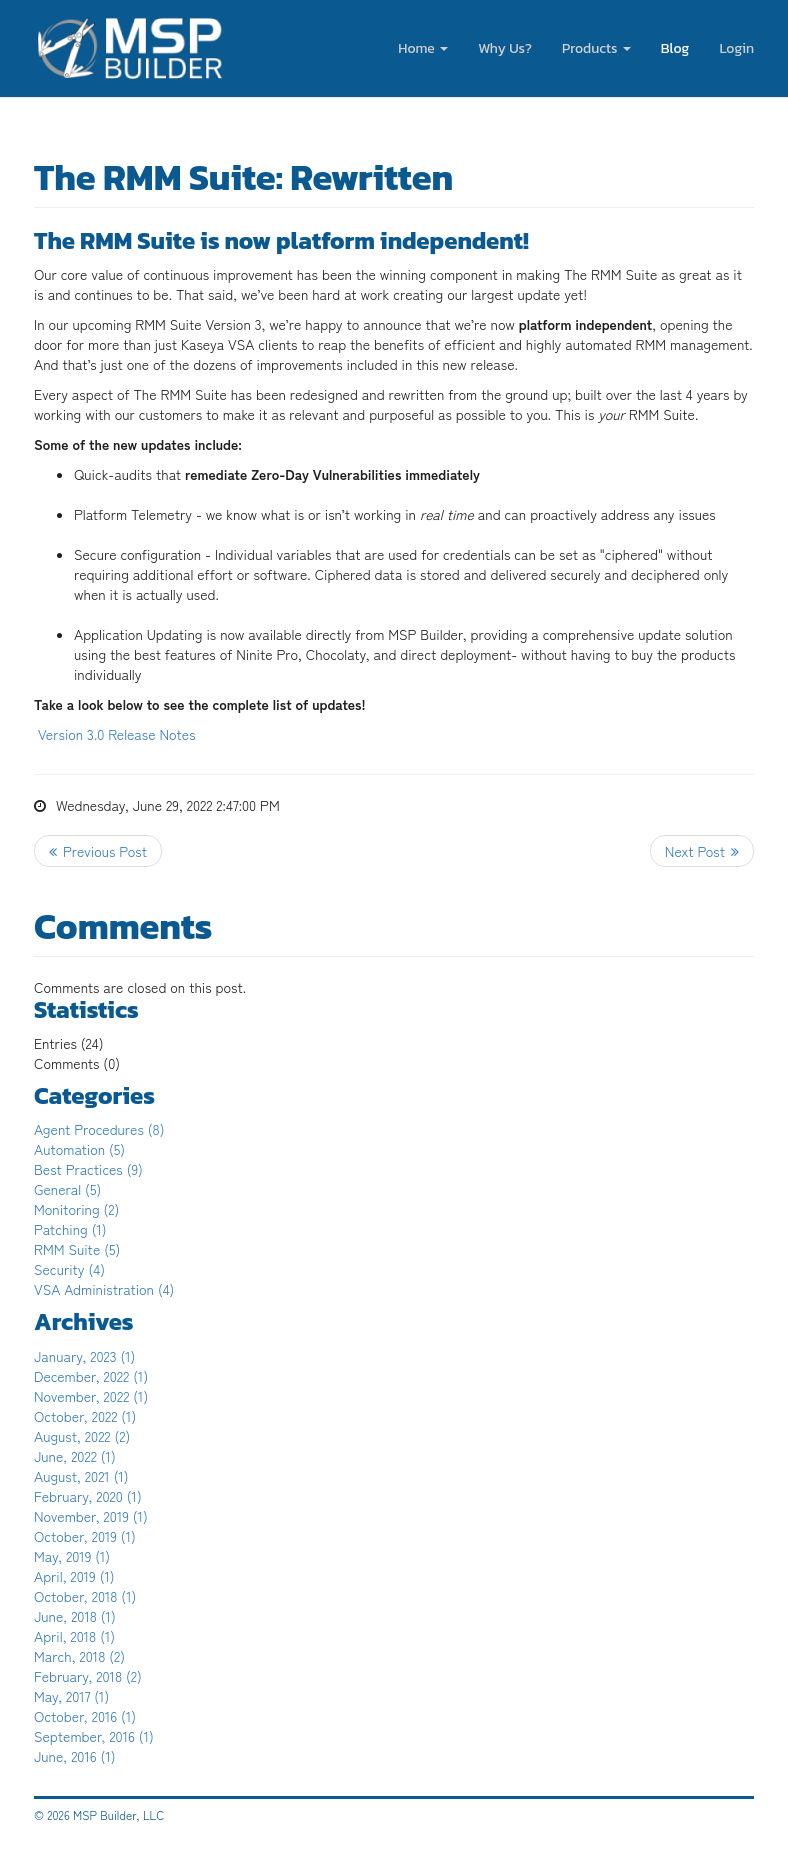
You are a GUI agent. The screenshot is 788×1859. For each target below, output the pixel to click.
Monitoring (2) (76, 1209)
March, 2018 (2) (79, 1656)
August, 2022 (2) (82, 1436)
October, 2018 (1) (85, 1596)
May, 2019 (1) (72, 1556)
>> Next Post (702, 851)
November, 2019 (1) (91, 1516)
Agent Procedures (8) (99, 1129)
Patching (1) (70, 1229)
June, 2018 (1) (75, 1616)
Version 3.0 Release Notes (117, 734)
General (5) (67, 1189)
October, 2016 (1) (85, 1716)
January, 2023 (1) (84, 1356)
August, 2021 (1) (81, 1476)
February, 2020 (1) (88, 1496)
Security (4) (69, 1269)
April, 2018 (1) (74, 1636)
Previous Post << (98, 851)
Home (423, 48)
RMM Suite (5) (77, 1249)
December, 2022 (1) (91, 1376)
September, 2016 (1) (94, 1736)
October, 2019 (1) (85, 1536)
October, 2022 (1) (85, 1416)
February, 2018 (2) (88, 1676)
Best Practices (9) (88, 1169)
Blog (675, 48)
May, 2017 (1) (71, 1696)
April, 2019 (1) (74, 1576)
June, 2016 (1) (75, 1756)
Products (596, 48)
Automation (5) (79, 1149)
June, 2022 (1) (75, 1456)
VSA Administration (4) (104, 1289)
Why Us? (505, 48)
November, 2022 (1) (91, 1396)
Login (736, 48)
